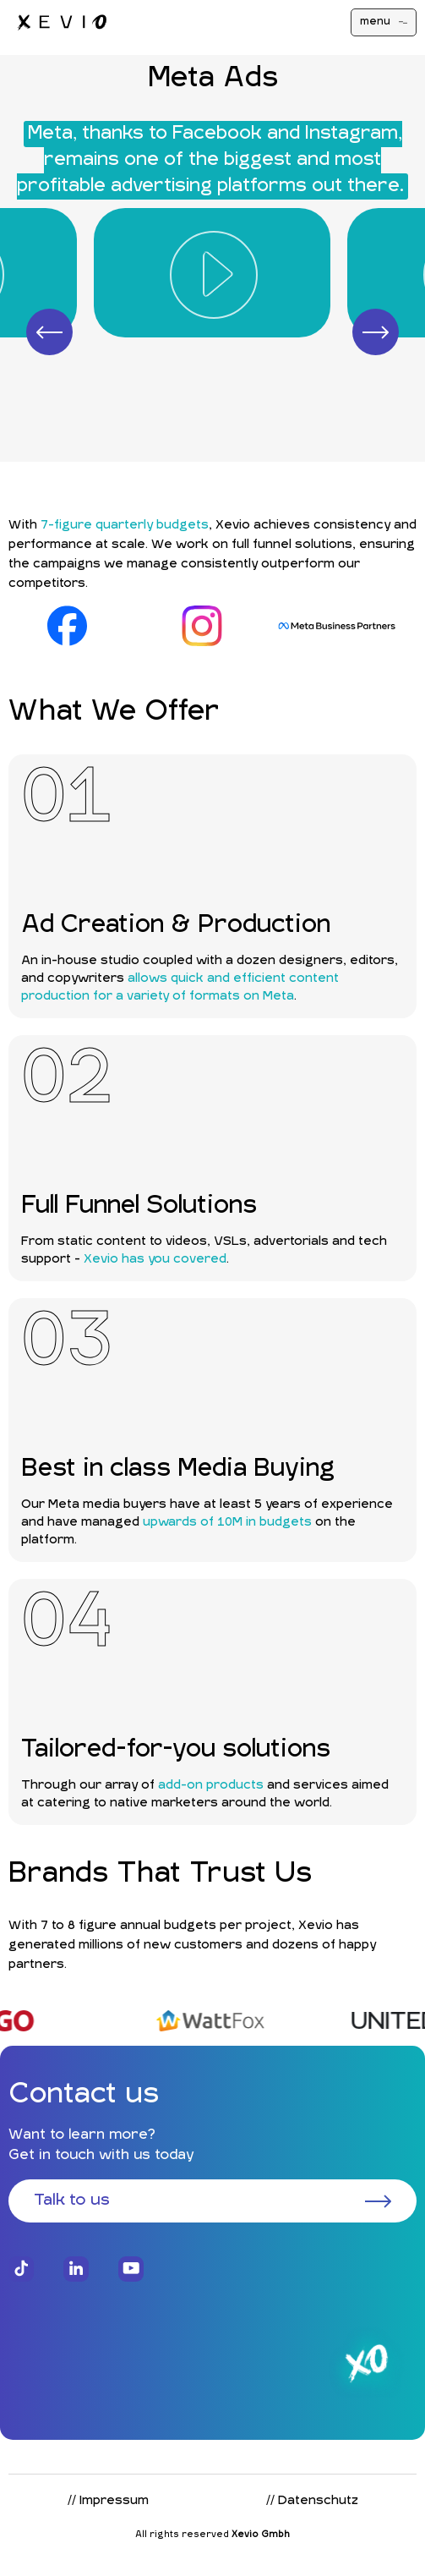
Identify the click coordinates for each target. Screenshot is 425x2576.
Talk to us (212, 2201)
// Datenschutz (312, 2501)
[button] (49, 332)
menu (383, 22)
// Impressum (108, 2501)
